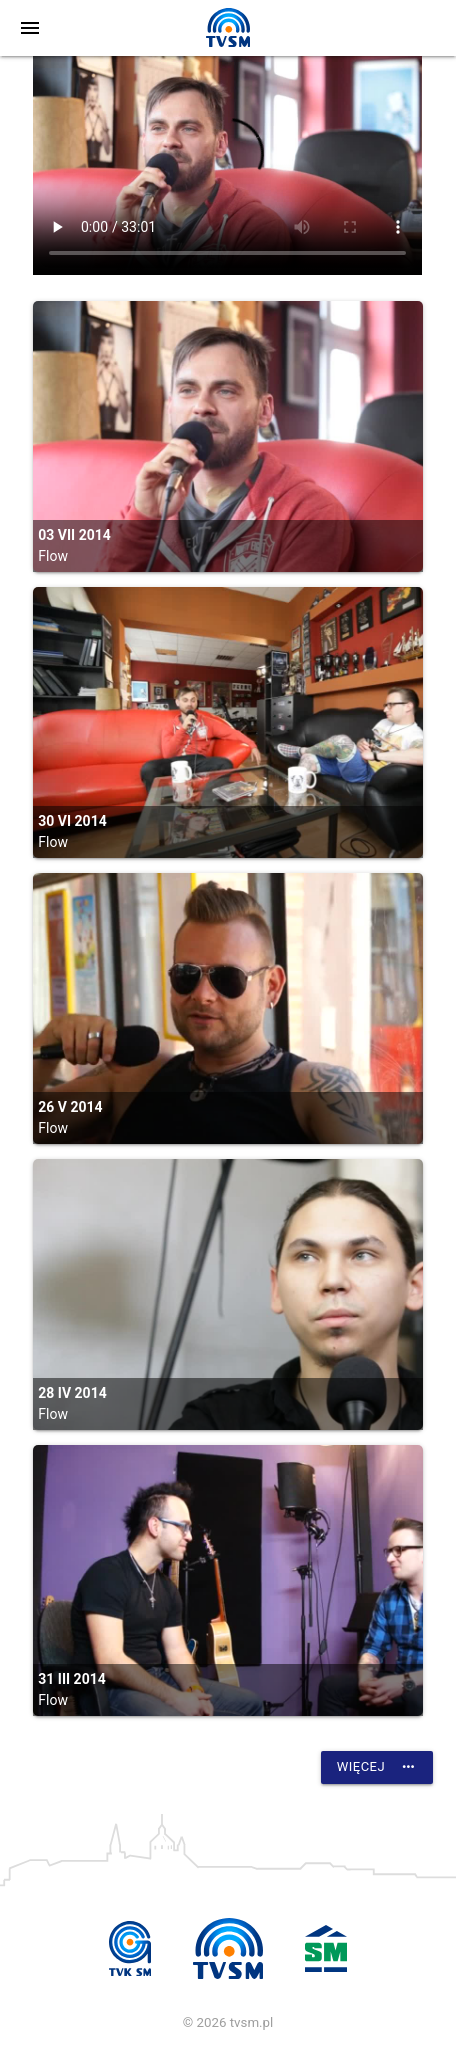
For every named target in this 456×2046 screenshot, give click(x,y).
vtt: (227, 165)
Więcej (377, 1767)
